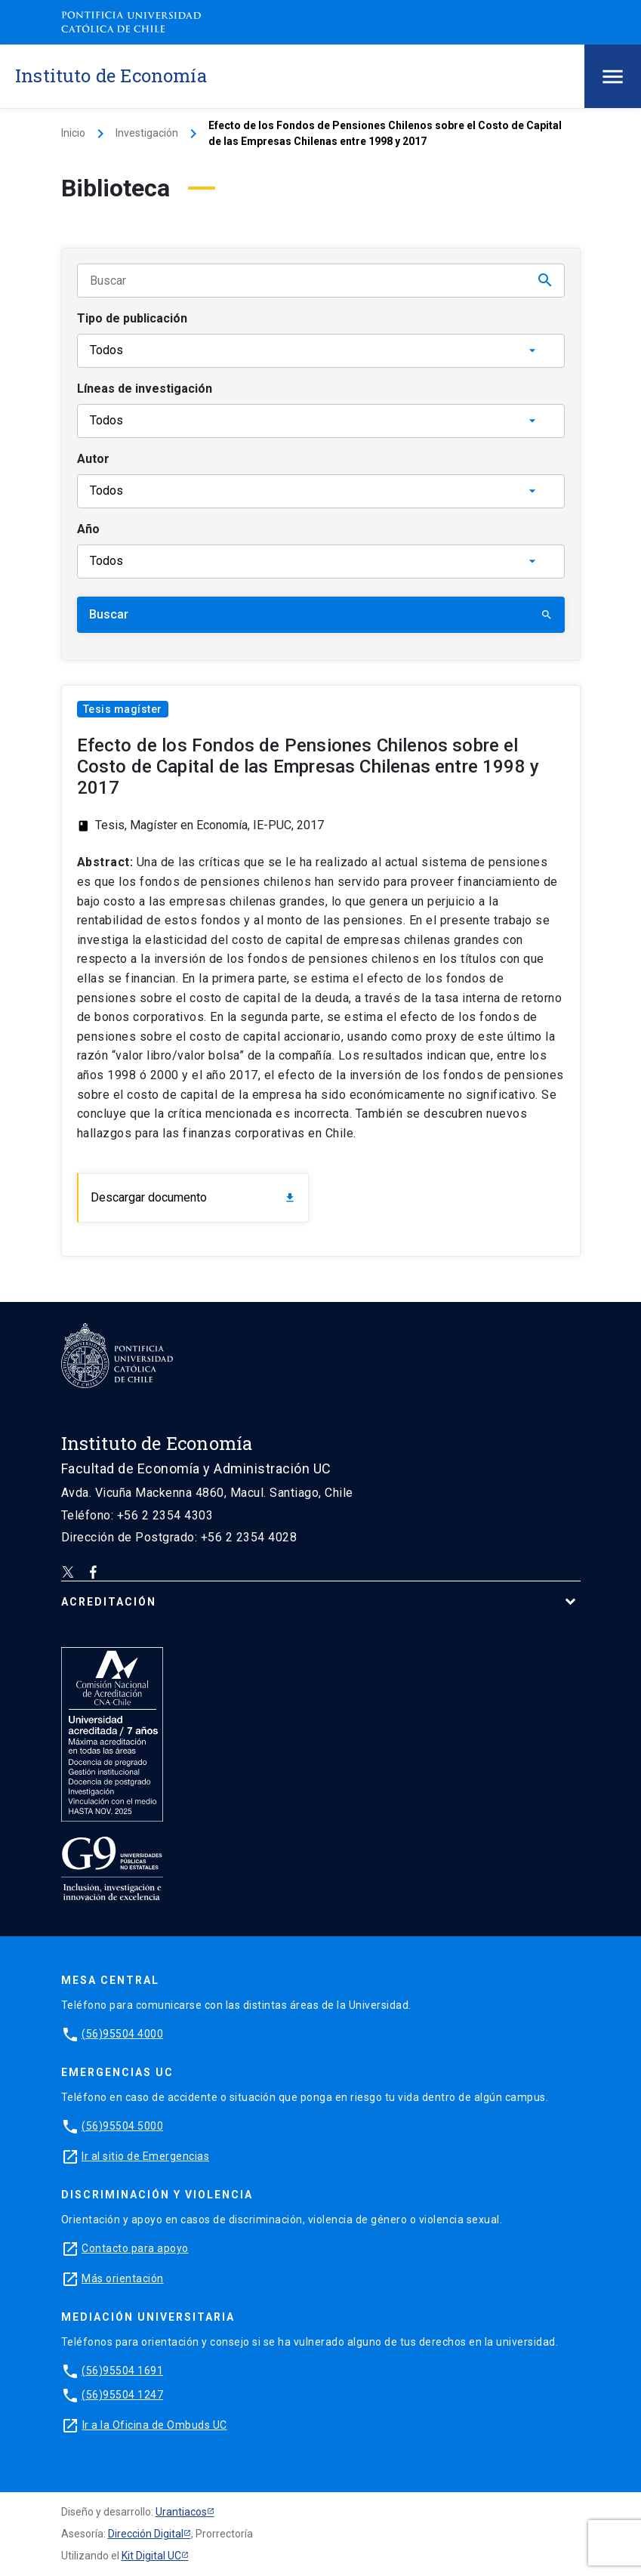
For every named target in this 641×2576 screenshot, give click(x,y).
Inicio (73, 133)
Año (88, 529)
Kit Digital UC (151, 2556)
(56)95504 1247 (122, 2394)
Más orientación (123, 2278)
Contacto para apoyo (135, 2248)
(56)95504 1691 (122, 2371)
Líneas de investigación (144, 388)
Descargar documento (193, 1197)
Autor (93, 459)
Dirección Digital (145, 2534)
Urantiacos (181, 2512)
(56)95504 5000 (122, 2126)
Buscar (321, 614)
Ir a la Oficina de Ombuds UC (154, 2425)
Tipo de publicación (132, 318)
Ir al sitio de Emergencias (145, 2156)
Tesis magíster (122, 709)
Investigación (147, 133)
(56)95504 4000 (122, 2034)
